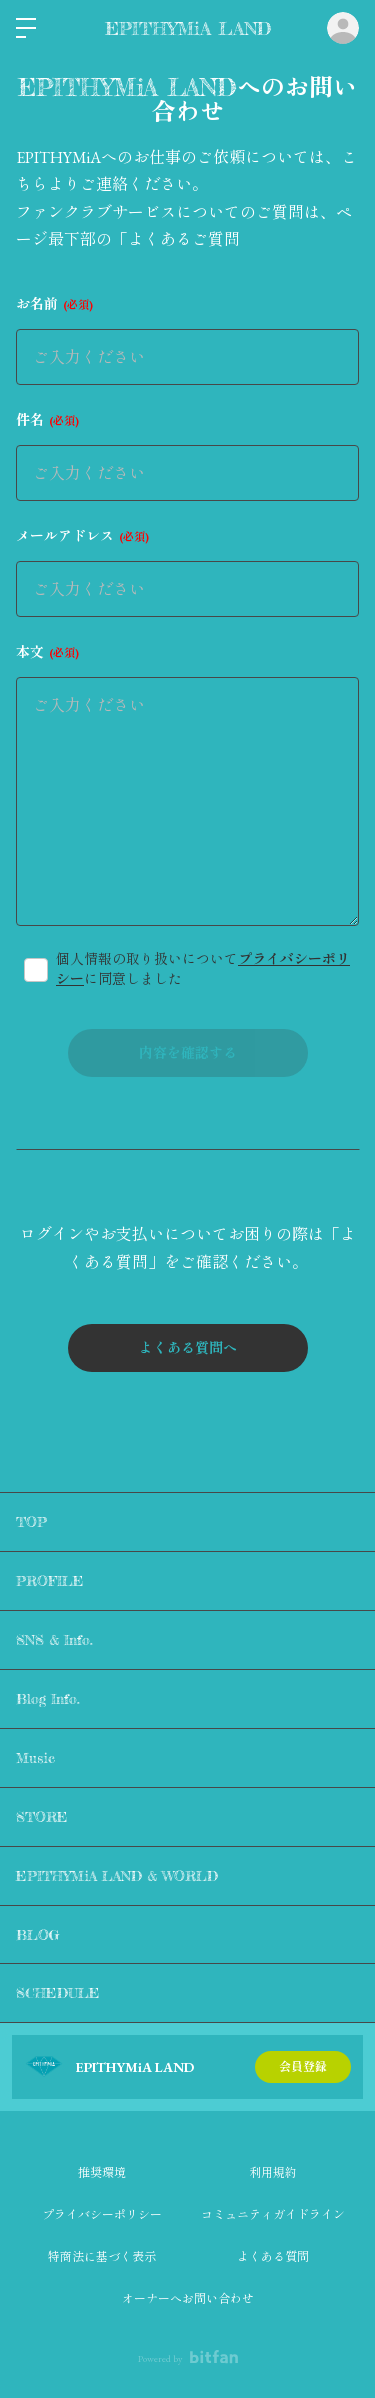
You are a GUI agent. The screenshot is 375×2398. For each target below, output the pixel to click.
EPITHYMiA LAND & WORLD (117, 1875)
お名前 (54, 304)
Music (35, 1757)
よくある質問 (273, 2257)
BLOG (38, 1934)
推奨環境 (102, 2173)
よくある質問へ (188, 1348)
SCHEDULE (58, 1992)
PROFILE (50, 1580)
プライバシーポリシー (102, 2215)
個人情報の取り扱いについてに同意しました (203, 969)
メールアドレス (82, 536)
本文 (47, 652)
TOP (31, 1521)
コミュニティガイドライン (273, 2215)
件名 (47, 420)
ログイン (343, 28)
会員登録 (303, 2067)
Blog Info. (48, 1698)
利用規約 (273, 2173)
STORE (42, 1816)
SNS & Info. (54, 1639)
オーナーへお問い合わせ (188, 2299)
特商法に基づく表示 (102, 2257)
